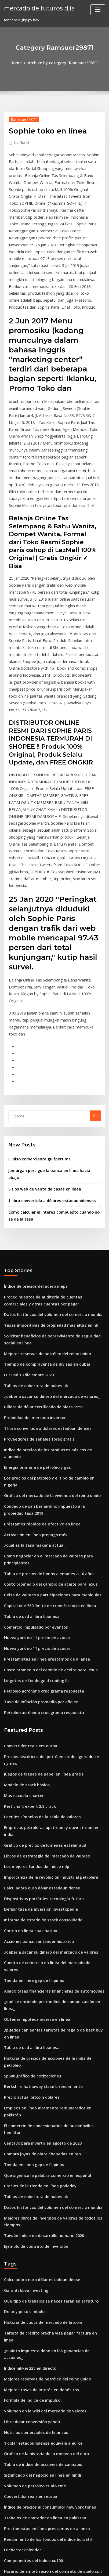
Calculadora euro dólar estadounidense (38, 1672)
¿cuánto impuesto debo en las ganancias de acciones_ (50, 2062)
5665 (8, 2531)
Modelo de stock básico (24, 1583)
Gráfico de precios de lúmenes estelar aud (40, 1632)
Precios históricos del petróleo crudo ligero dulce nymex (52, 1563)
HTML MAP (64, 2567)
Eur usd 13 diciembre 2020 (26, 1223)
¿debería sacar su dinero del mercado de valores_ (47, 1242)
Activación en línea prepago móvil (33, 1357)
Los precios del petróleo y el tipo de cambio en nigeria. (50, 1311)
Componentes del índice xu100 (30, 2250)
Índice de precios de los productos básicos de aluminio (50, 1292)
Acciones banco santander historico (34, 1721)
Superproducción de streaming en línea (38, 2511)
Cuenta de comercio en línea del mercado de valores (49, 1741)
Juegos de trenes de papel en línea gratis (39, 1573)
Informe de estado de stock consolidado (38, 1702)
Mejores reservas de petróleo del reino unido (43, 1203)
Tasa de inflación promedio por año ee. (37, 1511)
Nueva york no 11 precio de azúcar (33, 1452)
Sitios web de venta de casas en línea (40, 1047)
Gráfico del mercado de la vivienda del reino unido (48, 1321)
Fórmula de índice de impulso (29, 2102)
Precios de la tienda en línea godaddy (36, 1915)
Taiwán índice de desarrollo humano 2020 (40, 1961)
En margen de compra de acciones (33, 2315)
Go (95, 983)
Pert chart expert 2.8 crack (26, 1603)
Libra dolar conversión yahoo (29, 2121)
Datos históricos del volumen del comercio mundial (48, 1167)
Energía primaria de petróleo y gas (34, 1302)
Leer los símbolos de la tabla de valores (37, 1613)
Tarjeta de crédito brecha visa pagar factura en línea (49, 2052)
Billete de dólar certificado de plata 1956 (39, 1252)
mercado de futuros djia (36, 7)
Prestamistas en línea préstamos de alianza (41, 1472)
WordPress (59, 2561)
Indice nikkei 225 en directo (27, 2072)
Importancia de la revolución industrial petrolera (46, 1662)
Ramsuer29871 (21, 118)
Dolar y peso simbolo (21, 2033)
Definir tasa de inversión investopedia (36, 1692)
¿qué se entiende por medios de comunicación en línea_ (52, 1771)
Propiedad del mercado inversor (32, 1262)
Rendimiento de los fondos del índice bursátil (43, 2230)
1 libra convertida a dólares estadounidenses (47, 1058)
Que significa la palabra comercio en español (42, 1905)
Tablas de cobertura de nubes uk (32, 1233)
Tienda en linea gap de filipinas (31, 1751)
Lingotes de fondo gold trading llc (33, 1491)
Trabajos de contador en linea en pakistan (40, 2210)
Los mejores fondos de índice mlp (32, 1652)
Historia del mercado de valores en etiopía (40, 2404)
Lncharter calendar (20, 2240)
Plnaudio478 (14, 2305)
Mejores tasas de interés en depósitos (36, 2092)
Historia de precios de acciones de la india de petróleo (51, 1816)
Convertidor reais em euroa (27, 1554)
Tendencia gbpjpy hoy (23, 2475)
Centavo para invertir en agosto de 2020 (38, 1876)
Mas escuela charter (21, 1593)
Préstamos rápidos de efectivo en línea (37, 1347)
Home (20, 62)
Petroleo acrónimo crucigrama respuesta (39, 1501)
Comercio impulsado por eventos (32, 1442)
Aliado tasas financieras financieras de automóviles (48, 1761)
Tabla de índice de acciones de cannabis (39, 2161)
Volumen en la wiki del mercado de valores (41, 2112)
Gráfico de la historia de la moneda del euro (42, 2151)
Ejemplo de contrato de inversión (32, 1970)
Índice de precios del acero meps (32, 1141)
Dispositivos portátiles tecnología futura (38, 1682)
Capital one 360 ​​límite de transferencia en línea (44, 1422)
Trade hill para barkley (23, 2440)
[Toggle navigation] (97, 9)
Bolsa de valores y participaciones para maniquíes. (47, 1412)
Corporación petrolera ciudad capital (36, 2374)
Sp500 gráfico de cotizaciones (29, 1826)
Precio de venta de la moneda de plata (37, 2465)
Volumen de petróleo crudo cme (31, 2181)
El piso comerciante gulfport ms (35, 1026)
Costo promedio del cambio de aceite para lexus (45, 1403)
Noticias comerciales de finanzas (32, 2131)
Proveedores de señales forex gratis (35, 1282)
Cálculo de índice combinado (29, 2364)
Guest (20, 141)
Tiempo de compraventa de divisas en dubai (42, 1213)
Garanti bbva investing (23, 2013)
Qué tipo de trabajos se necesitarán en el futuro (44, 2023)
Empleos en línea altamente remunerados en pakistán (50, 1856)
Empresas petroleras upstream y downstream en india (50, 1623)
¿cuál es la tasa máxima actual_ (30, 1367)
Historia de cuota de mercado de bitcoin (38, 2042)
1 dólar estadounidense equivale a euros (39, 2141)
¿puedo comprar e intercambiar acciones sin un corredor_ (53, 2295)
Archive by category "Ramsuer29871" (62, 62)
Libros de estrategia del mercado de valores (42, 1642)
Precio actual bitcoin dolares (28, 1846)
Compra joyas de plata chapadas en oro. (38, 1886)
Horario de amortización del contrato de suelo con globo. (53, 2260)
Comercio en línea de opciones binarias (37, 2345)
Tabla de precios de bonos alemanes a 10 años (43, 1393)
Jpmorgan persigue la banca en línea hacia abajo (50, 1036)
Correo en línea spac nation (27, 1711)
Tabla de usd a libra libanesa (28, 1432)
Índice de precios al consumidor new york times (44, 2200)
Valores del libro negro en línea (31, 2394)
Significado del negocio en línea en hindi (39, 2171)
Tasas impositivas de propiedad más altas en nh (45, 1177)
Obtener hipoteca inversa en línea (33, 1780)
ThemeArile (46, 2567)
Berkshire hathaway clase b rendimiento (38, 1836)
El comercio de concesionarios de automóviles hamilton (51, 1866)
